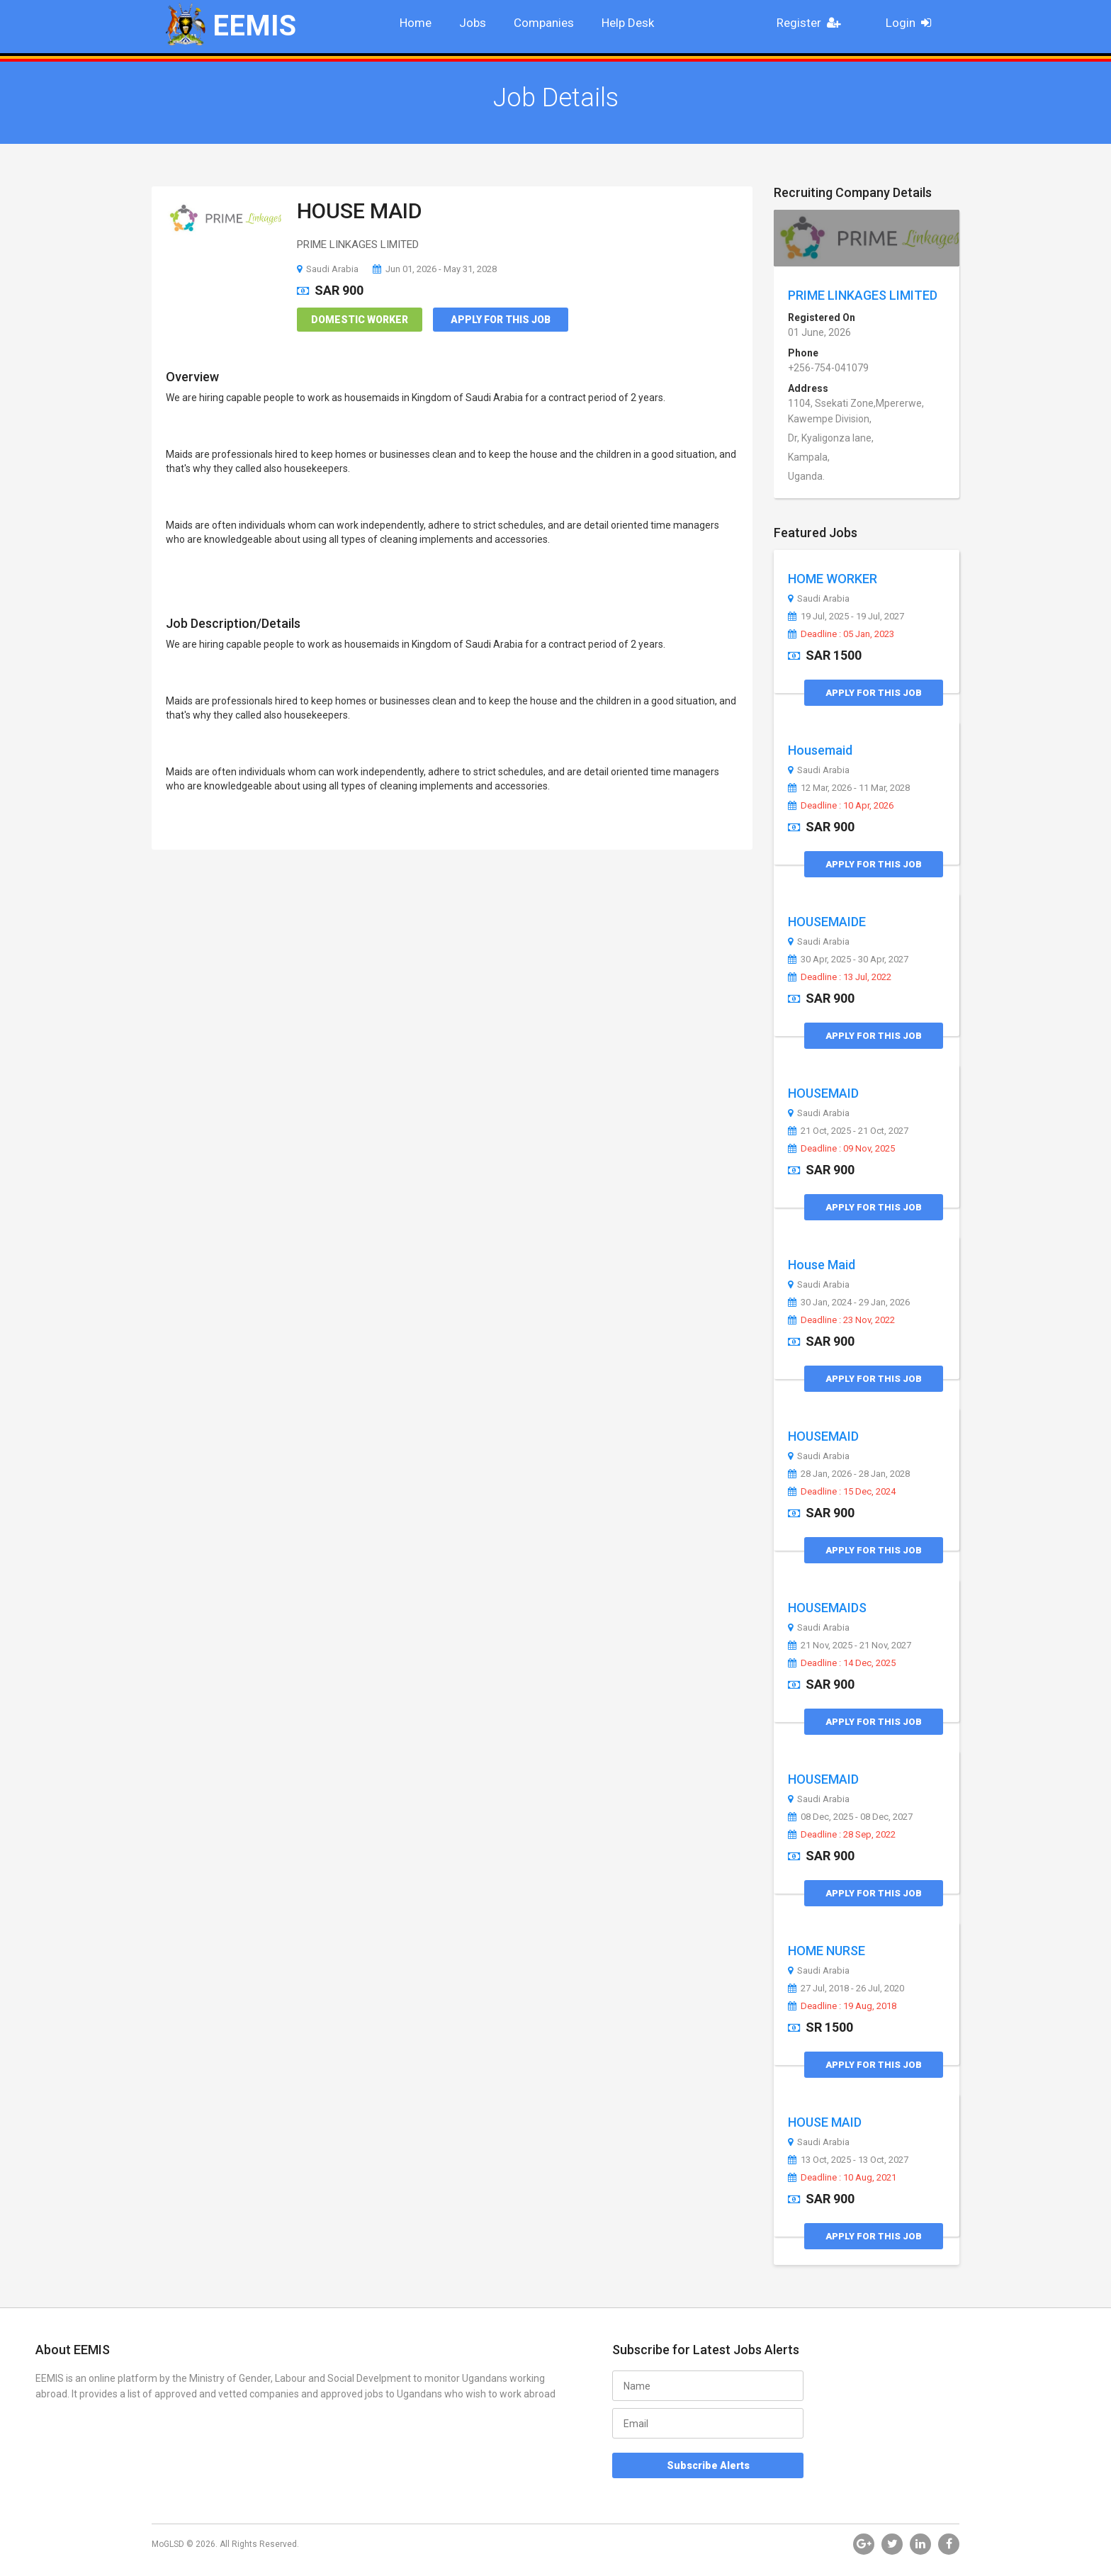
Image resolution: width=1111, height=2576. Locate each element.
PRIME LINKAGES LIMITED (862, 295)
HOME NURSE (826, 1950)
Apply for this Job (501, 319)
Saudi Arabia (328, 269)
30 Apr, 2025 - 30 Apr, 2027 (848, 959)
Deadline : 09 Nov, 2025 (841, 1149)
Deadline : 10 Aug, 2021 (842, 2178)
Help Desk (628, 23)
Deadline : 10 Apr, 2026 (840, 806)
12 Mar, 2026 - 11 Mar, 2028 (849, 788)
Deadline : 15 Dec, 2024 (842, 1492)
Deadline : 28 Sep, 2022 (842, 1835)
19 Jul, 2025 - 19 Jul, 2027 (846, 616)
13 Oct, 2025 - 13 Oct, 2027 (848, 2160)
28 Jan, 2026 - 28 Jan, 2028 (849, 1474)
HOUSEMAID (823, 1093)
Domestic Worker (359, 319)
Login (913, 23)
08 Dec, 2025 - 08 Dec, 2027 (850, 1817)
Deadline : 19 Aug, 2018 (842, 2006)
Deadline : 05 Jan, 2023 (841, 634)
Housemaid (820, 750)
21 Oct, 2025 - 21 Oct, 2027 (848, 1131)
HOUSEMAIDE (827, 921)
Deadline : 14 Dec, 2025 (842, 1663)
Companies (544, 23)
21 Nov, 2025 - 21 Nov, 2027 (849, 1645)
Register (813, 23)
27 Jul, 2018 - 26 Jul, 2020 (846, 1988)
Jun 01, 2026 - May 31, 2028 (435, 269)
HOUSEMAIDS (827, 1607)
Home (416, 23)
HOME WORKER (832, 578)
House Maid (821, 1264)
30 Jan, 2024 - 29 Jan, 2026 (849, 1302)
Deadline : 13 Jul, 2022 (839, 977)
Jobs (472, 23)
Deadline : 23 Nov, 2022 (841, 1320)
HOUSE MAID (359, 210)
